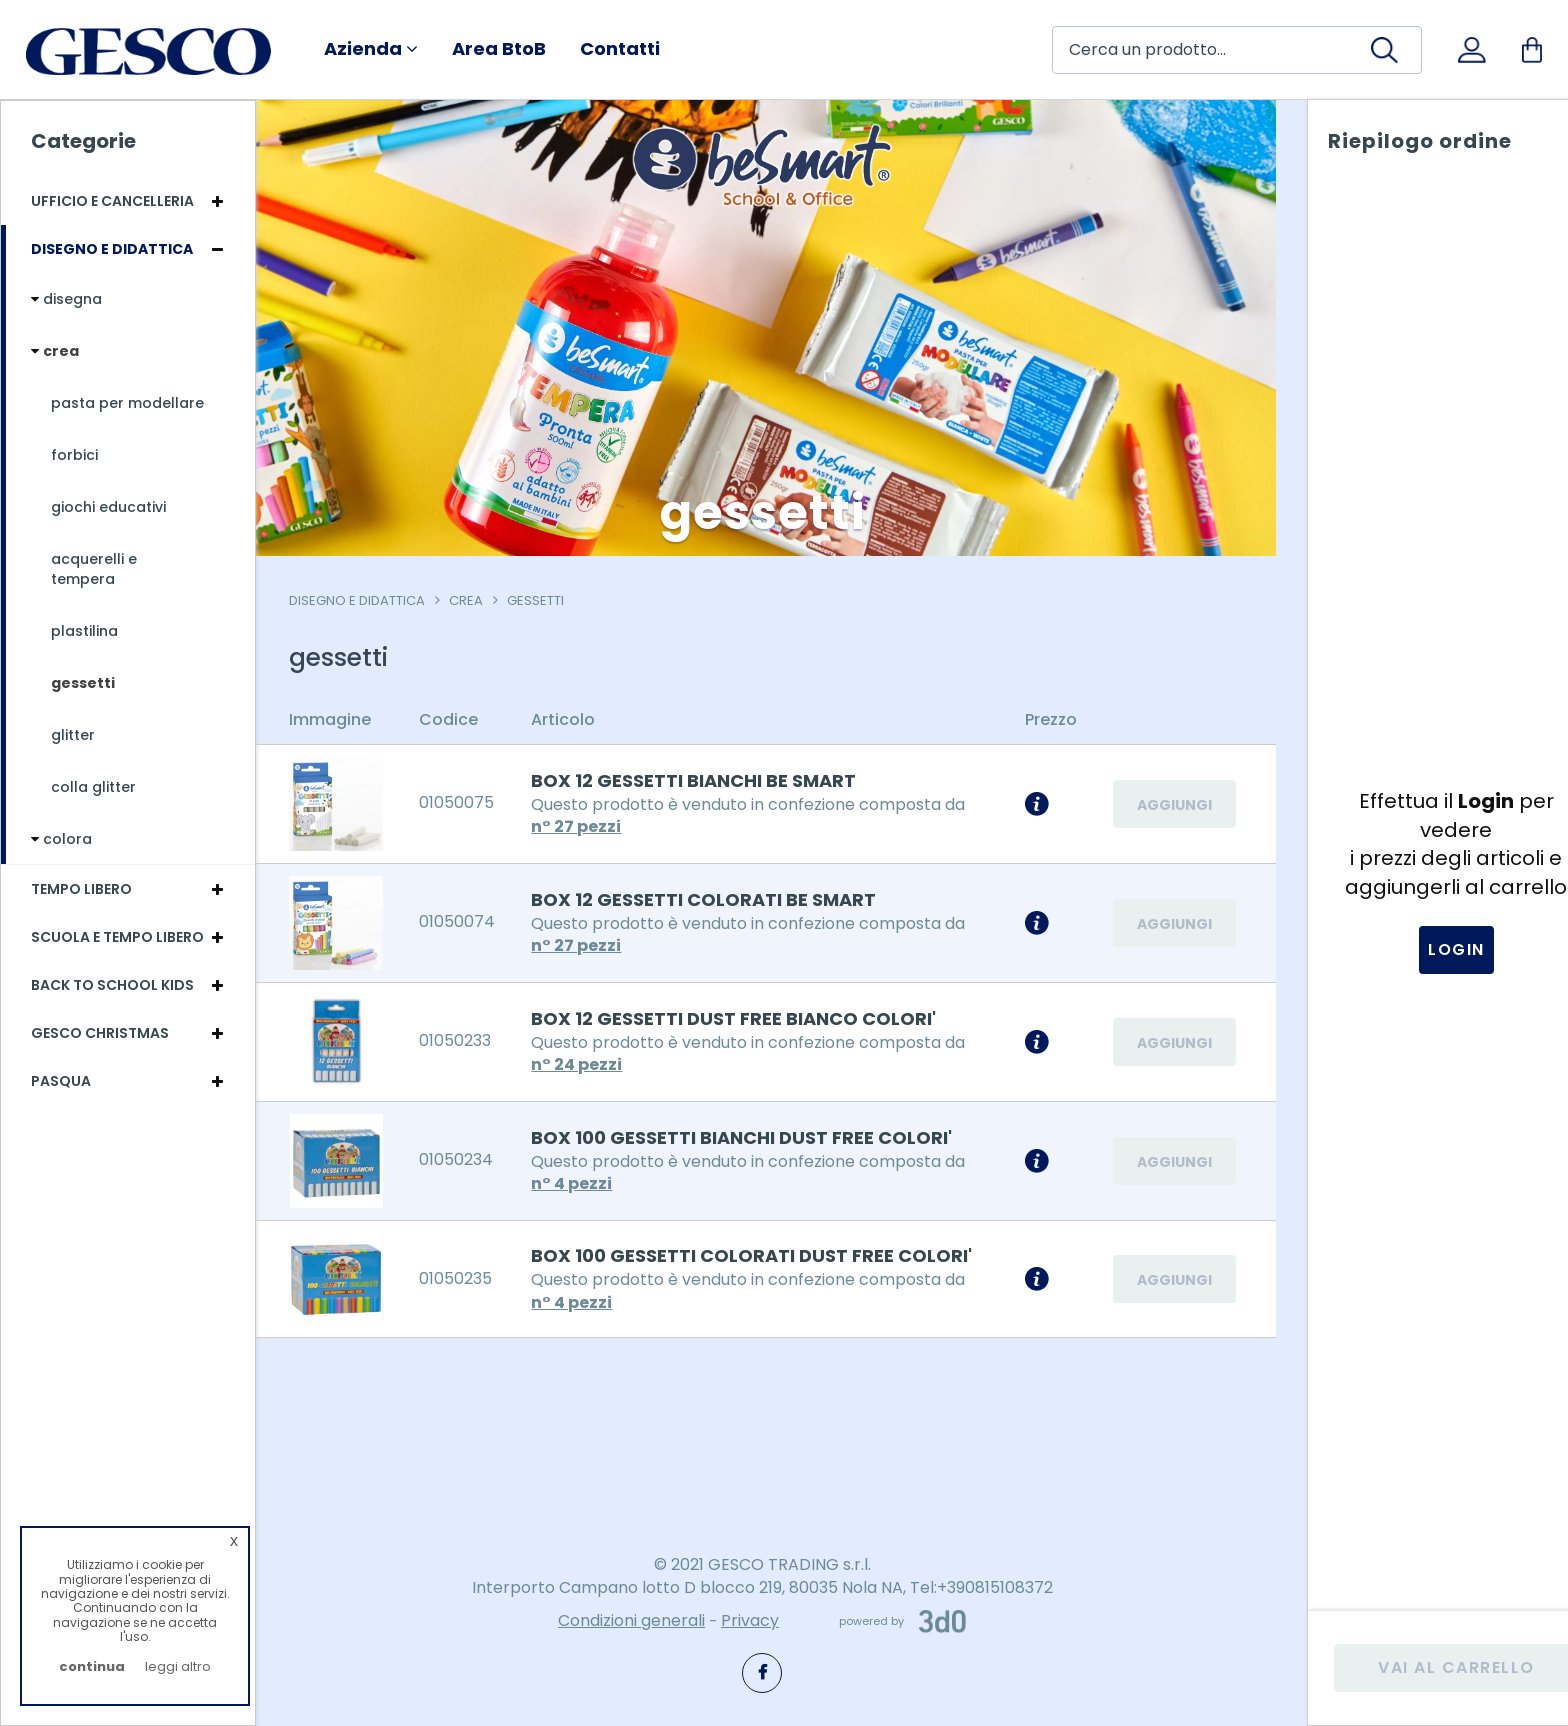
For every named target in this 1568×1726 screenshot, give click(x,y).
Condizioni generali (631, 1621)
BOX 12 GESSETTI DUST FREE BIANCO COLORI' (740, 1018)
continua (92, 1666)
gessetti (542, 600)
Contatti (620, 49)
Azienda (371, 49)
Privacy (750, 1621)
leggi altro (178, 1666)
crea (473, 600)
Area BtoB (499, 49)
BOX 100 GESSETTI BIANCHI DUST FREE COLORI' (748, 1137)
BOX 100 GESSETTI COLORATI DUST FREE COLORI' (758, 1255)
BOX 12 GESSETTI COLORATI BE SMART (710, 899)
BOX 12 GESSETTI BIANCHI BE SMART (700, 780)
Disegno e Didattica (364, 600)
